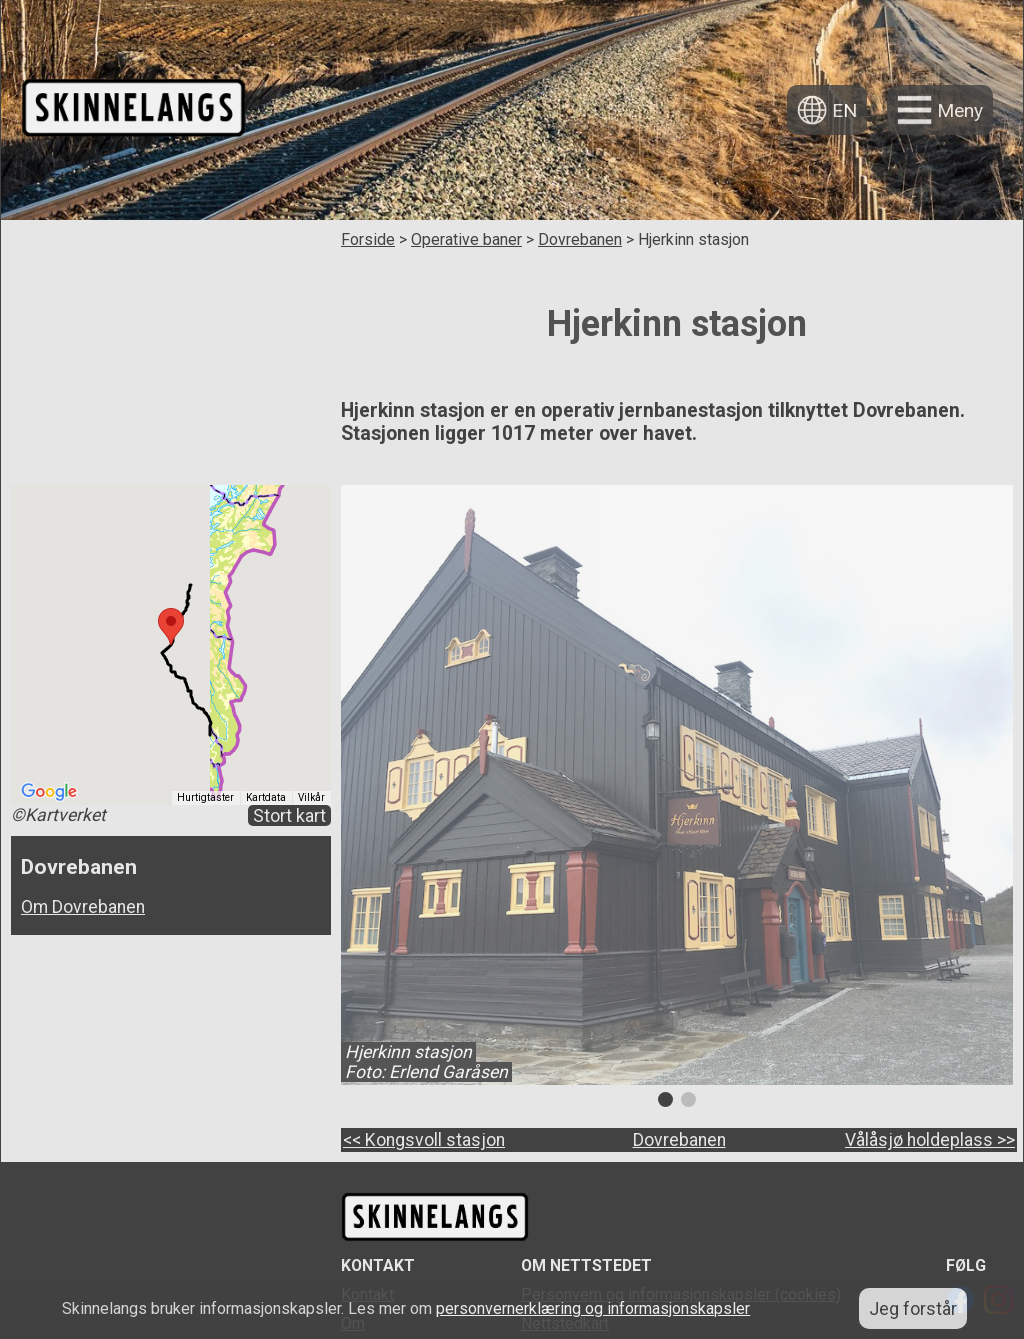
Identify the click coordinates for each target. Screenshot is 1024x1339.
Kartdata (266, 797)
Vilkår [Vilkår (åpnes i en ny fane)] (311, 797)
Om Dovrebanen (83, 907)
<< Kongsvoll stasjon (424, 1140)
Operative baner (466, 239)
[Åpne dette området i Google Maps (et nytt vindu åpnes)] (49, 792)
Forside (368, 239)
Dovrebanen (580, 239)
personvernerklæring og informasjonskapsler (593, 1308)
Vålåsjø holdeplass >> (930, 1140)
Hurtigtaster (205, 797)
